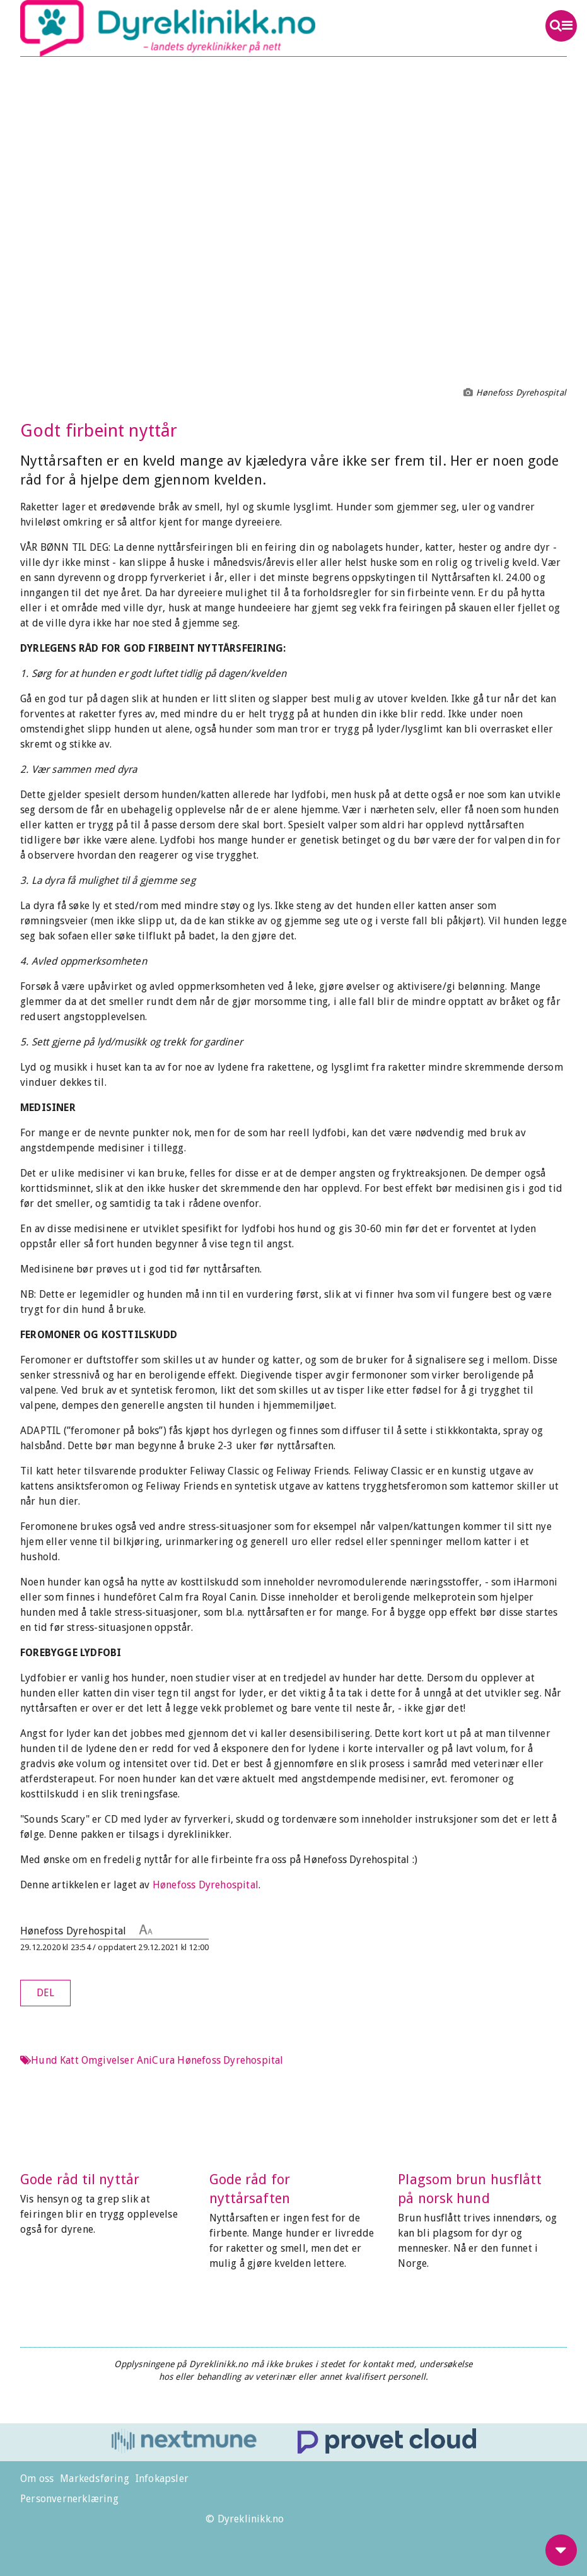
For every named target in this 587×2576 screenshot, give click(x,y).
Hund (44, 2060)
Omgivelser (107, 2060)
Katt (69, 2060)
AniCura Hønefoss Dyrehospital (210, 2060)
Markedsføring (94, 2479)
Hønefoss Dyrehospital (206, 1885)
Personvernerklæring (69, 2499)
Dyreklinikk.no (239, 28)
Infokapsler (162, 2479)
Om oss (37, 2479)
